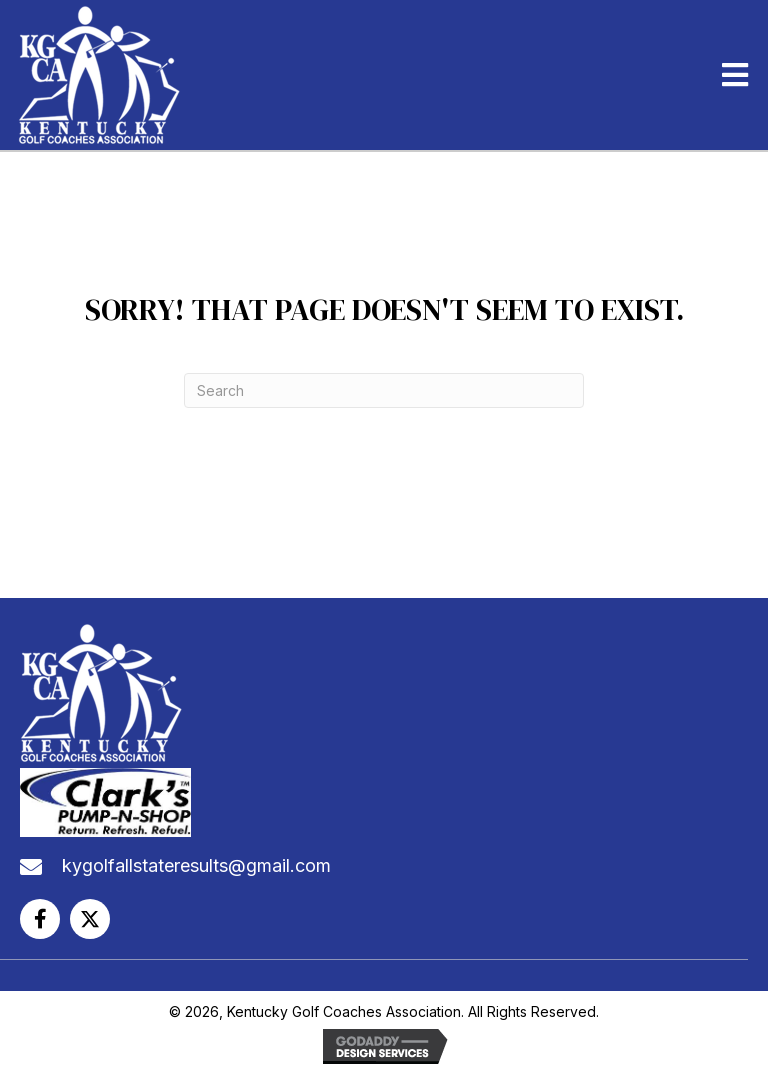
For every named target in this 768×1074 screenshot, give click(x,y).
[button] (40, 919)
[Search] (384, 390)
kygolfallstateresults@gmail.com (196, 865)
